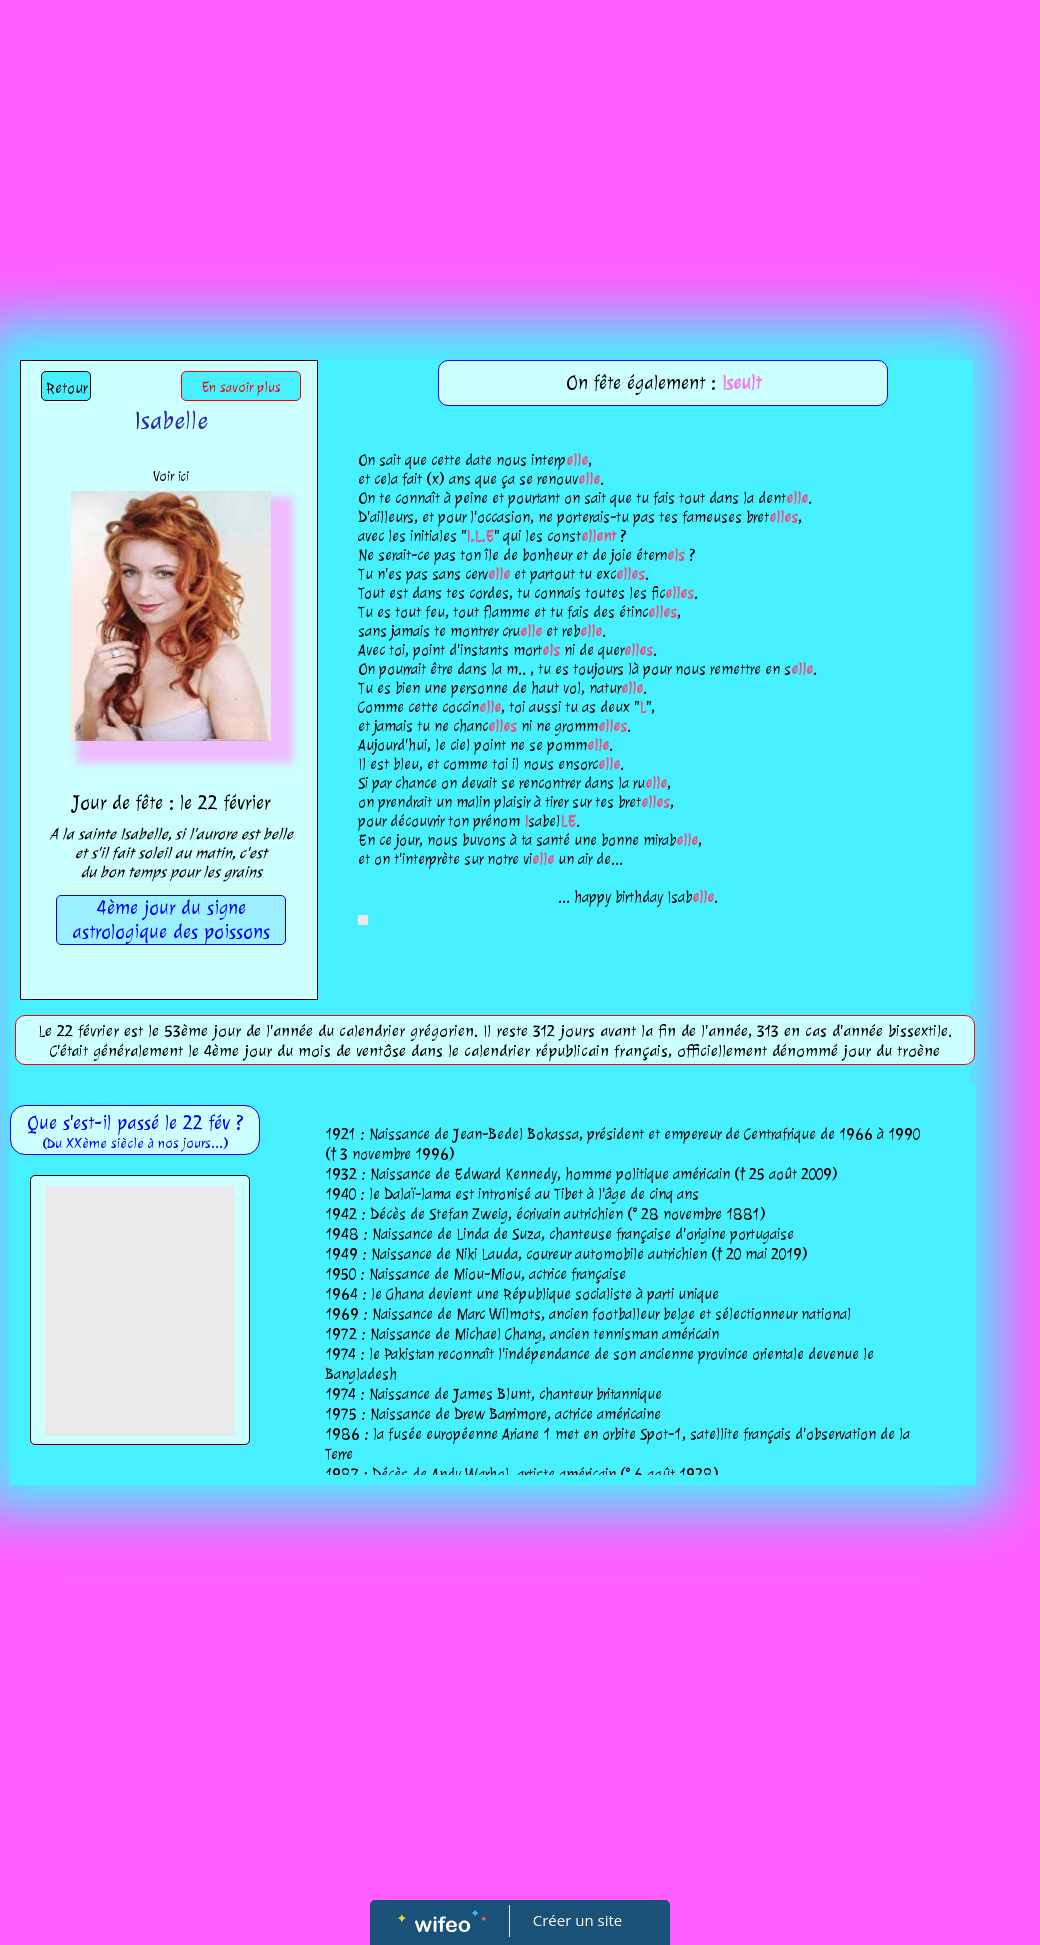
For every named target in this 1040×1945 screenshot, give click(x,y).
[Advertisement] (520, 150)
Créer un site (577, 1920)
